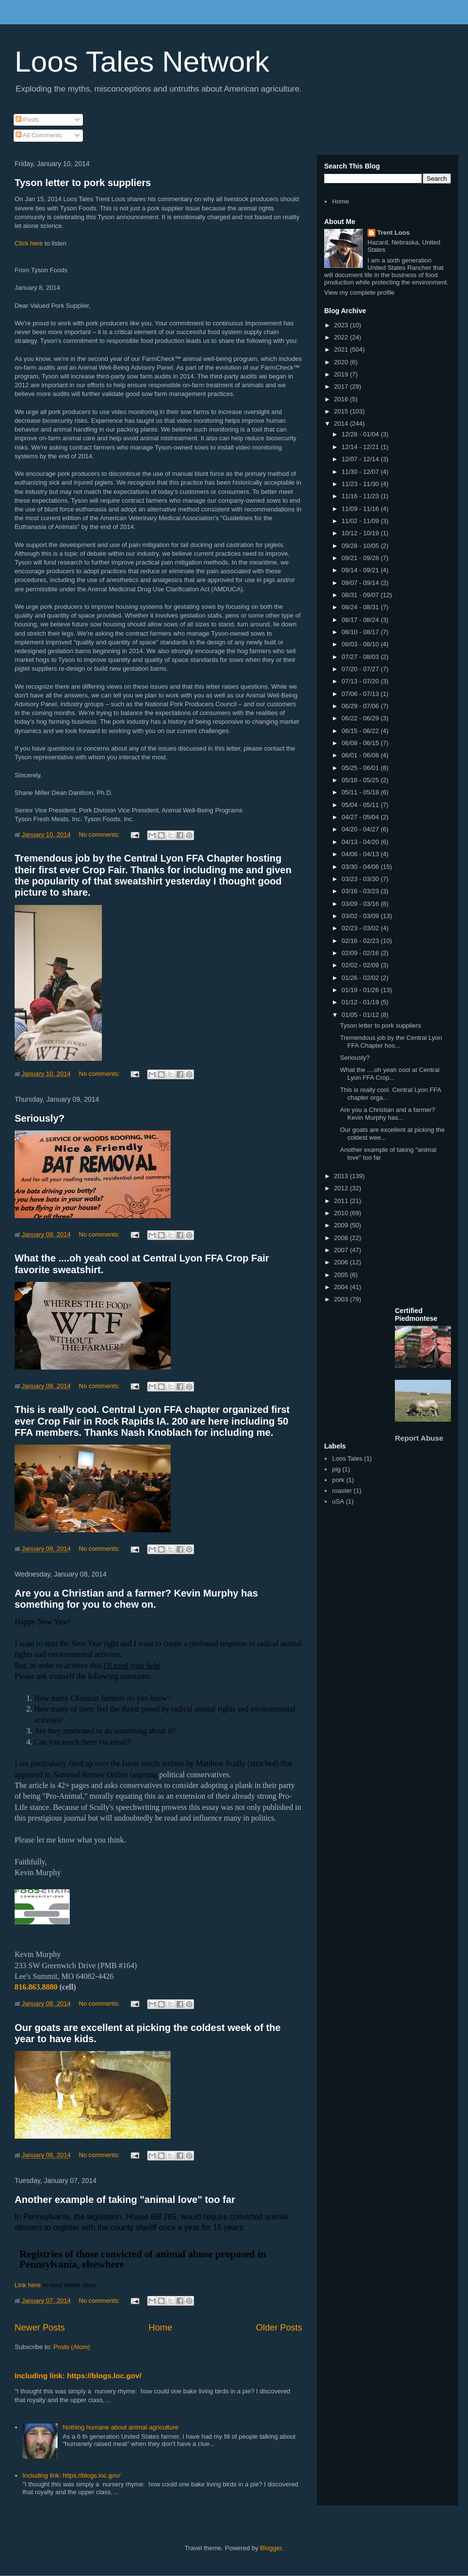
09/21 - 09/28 (361, 558)
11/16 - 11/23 (361, 496)
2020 (342, 362)
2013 (342, 1176)
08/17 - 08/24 (361, 619)
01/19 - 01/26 (361, 990)
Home (161, 2327)
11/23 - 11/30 (361, 484)
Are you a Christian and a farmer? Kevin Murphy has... (387, 1113)
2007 (342, 1250)
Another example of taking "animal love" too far (125, 2199)
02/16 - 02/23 (361, 940)
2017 (342, 386)
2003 (342, 1299)
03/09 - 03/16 (361, 903)
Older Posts (279, 2327)
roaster (341, 1490)
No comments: (100, 834)
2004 (342, 1287)
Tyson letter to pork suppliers (83, 182)
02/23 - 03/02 (361, 928)
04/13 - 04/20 (361, 842)
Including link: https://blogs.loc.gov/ (78, 2375)
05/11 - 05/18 (361, 792)
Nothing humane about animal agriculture (120, 2427)
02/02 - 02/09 (361, 965)
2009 (342, 1225)
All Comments (39, 135)
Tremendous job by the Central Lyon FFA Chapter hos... (391, 1041)
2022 (342, 337)
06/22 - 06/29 (361, 718)
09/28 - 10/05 (361, 545)
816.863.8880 (36, 1987)
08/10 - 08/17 (361, 632)
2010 (342, 1213)
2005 (342, 1275)
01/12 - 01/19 (361, 1002)
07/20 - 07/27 (361, 669)
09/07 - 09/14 (361, 582)
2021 (342, 349)
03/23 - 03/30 (361, 879)
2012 (342, 1188)
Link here (27, 2285)
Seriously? (39, 1118)
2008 (342, 1237)
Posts (27, 119)
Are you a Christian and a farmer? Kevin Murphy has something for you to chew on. (136, 1599)
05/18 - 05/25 (361, 780)
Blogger (271, 2548)
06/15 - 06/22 (361, 730)
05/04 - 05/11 (361, 805)
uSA (338, 1501)
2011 (342, 1200)
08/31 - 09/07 (361, 595)
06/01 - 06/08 (361, 755)
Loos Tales (347, 1458)
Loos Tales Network (142, 61)
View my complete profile (359, 292)
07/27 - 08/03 (361, 656)
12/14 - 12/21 (361, 447)
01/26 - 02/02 (361, 977)
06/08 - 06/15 (361, 743)
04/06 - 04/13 (361, 854)
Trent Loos (393, 232)
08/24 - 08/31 (361, 607)
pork (338, 1480)
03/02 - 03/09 (361, 916)
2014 (342, 423)
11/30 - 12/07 (361, 471)
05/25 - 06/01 (361, 767)
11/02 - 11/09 (361, 521)
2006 (342, 1262)
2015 (342, 411)
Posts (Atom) (72, 2346)
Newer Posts (40, 2327)
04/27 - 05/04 (361, 817)
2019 (342, 374)
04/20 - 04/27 (361, 829)
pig (336, 1469)
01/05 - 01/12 (361, 1014)
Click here (29, 243)
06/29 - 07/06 (361, 706)
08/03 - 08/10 (361, 644)
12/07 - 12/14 (361, 459)
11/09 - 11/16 (361, 508)
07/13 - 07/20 (361, 681)
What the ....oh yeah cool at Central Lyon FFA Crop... (389, 1073)
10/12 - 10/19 (361, 533)
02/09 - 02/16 (361, 953)
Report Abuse (419, 1438)
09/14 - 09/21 (361, 570)
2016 (342, 399)
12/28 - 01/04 (361, 434)
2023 (342, 325)
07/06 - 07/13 (361, 693)
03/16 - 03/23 (361, 891)
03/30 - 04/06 (361, 866)
